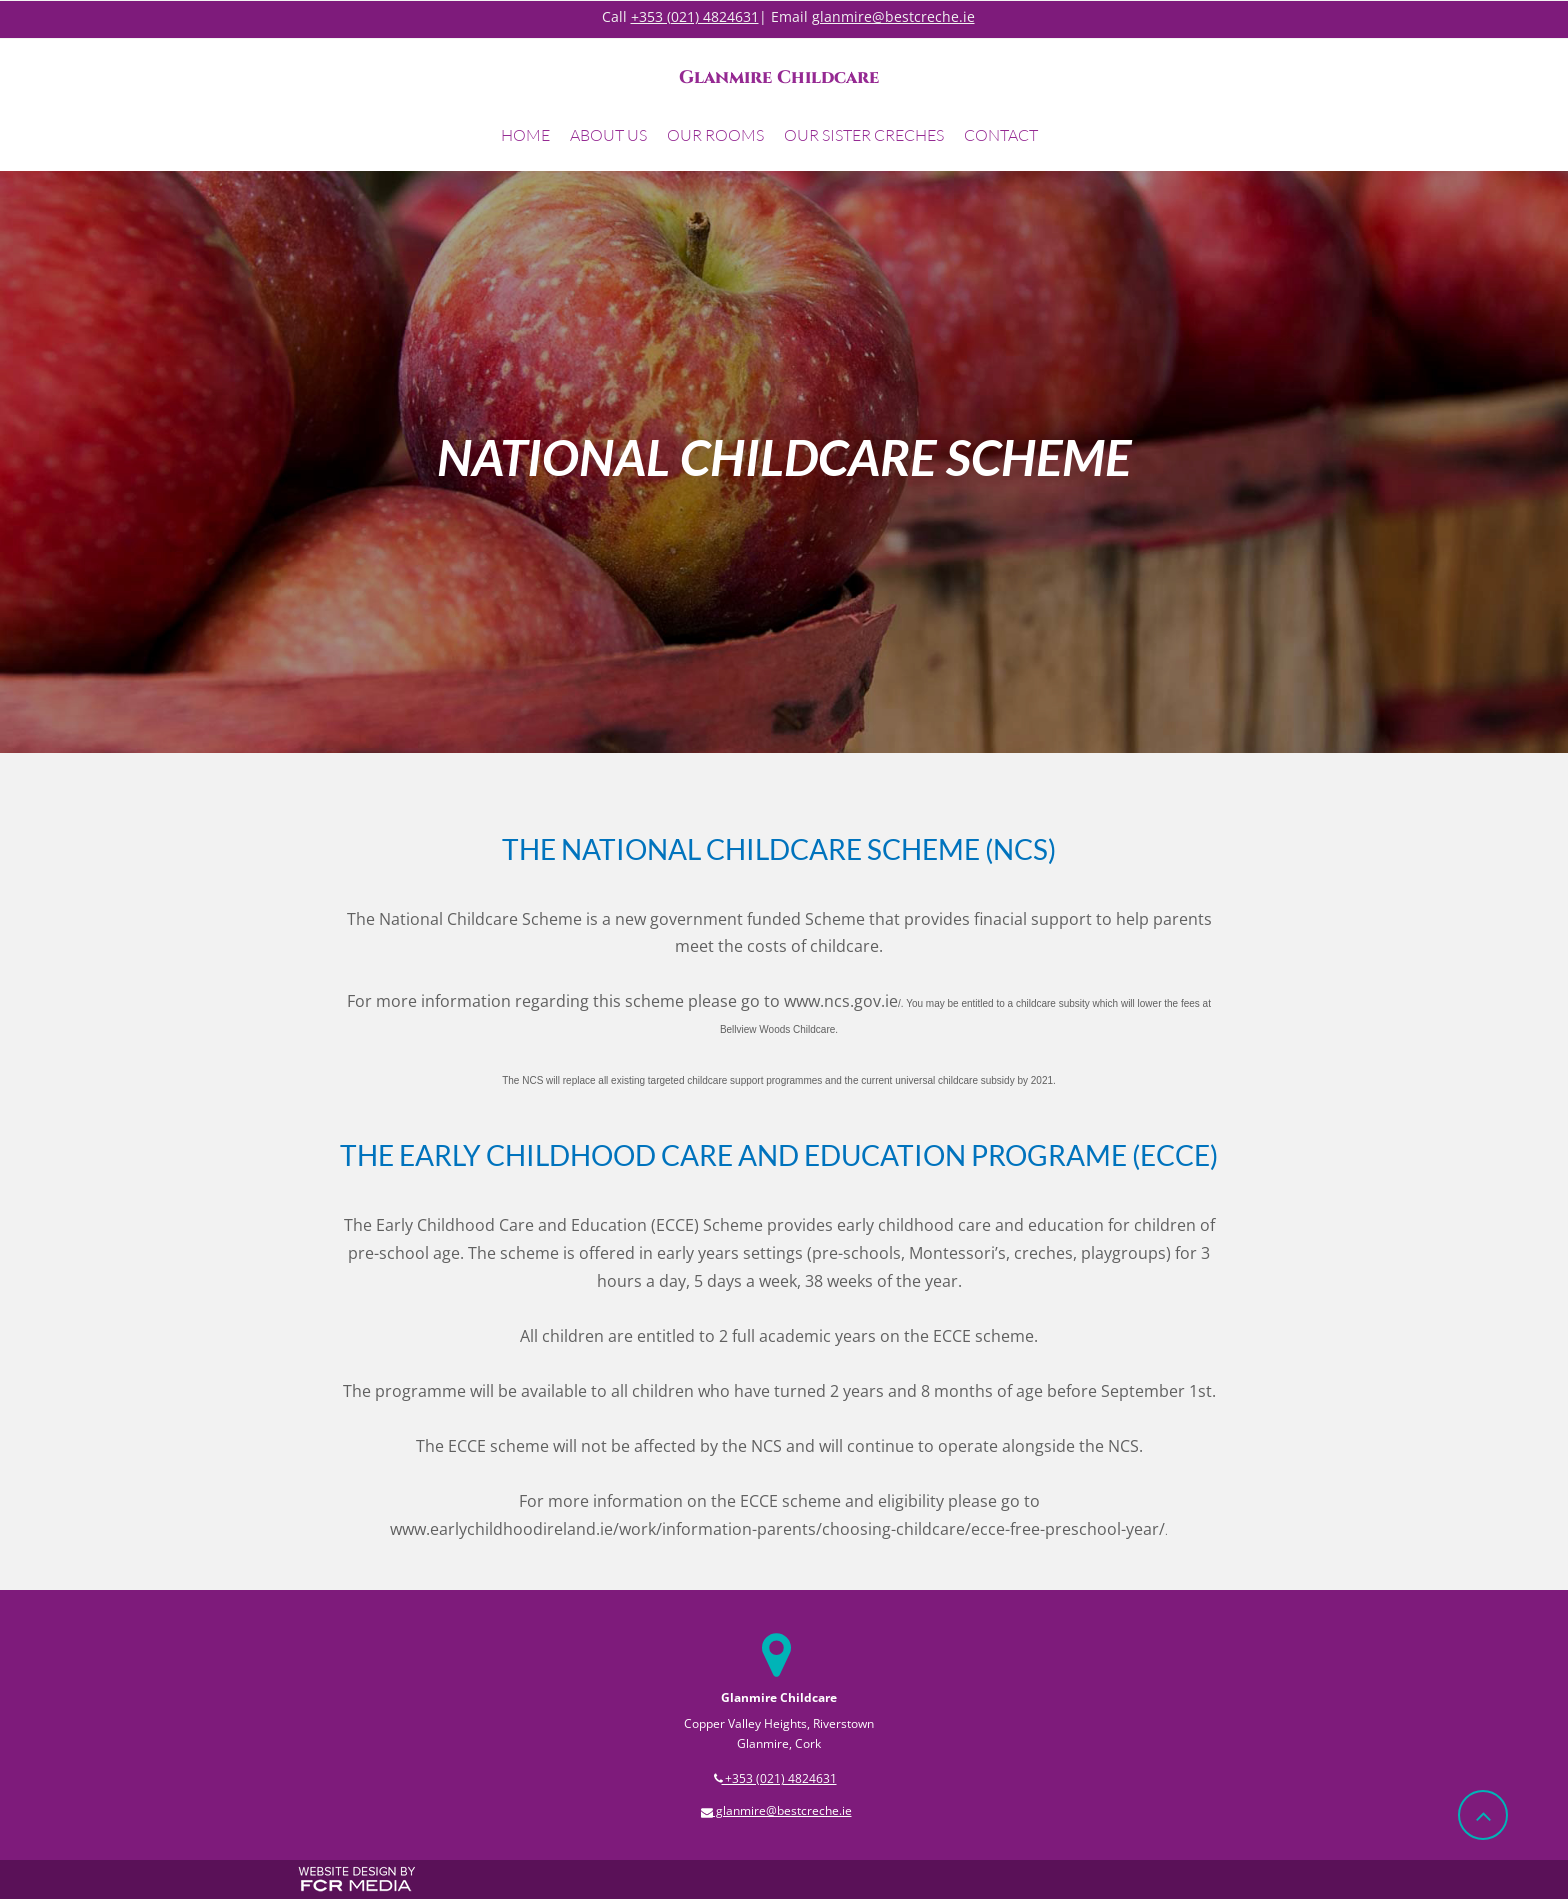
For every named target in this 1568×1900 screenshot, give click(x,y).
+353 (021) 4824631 (695, 16)
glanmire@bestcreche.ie (893, 16)
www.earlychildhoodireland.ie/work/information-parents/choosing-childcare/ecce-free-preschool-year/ (777, 1529)
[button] (608, 138)
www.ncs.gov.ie (841, 1001)
